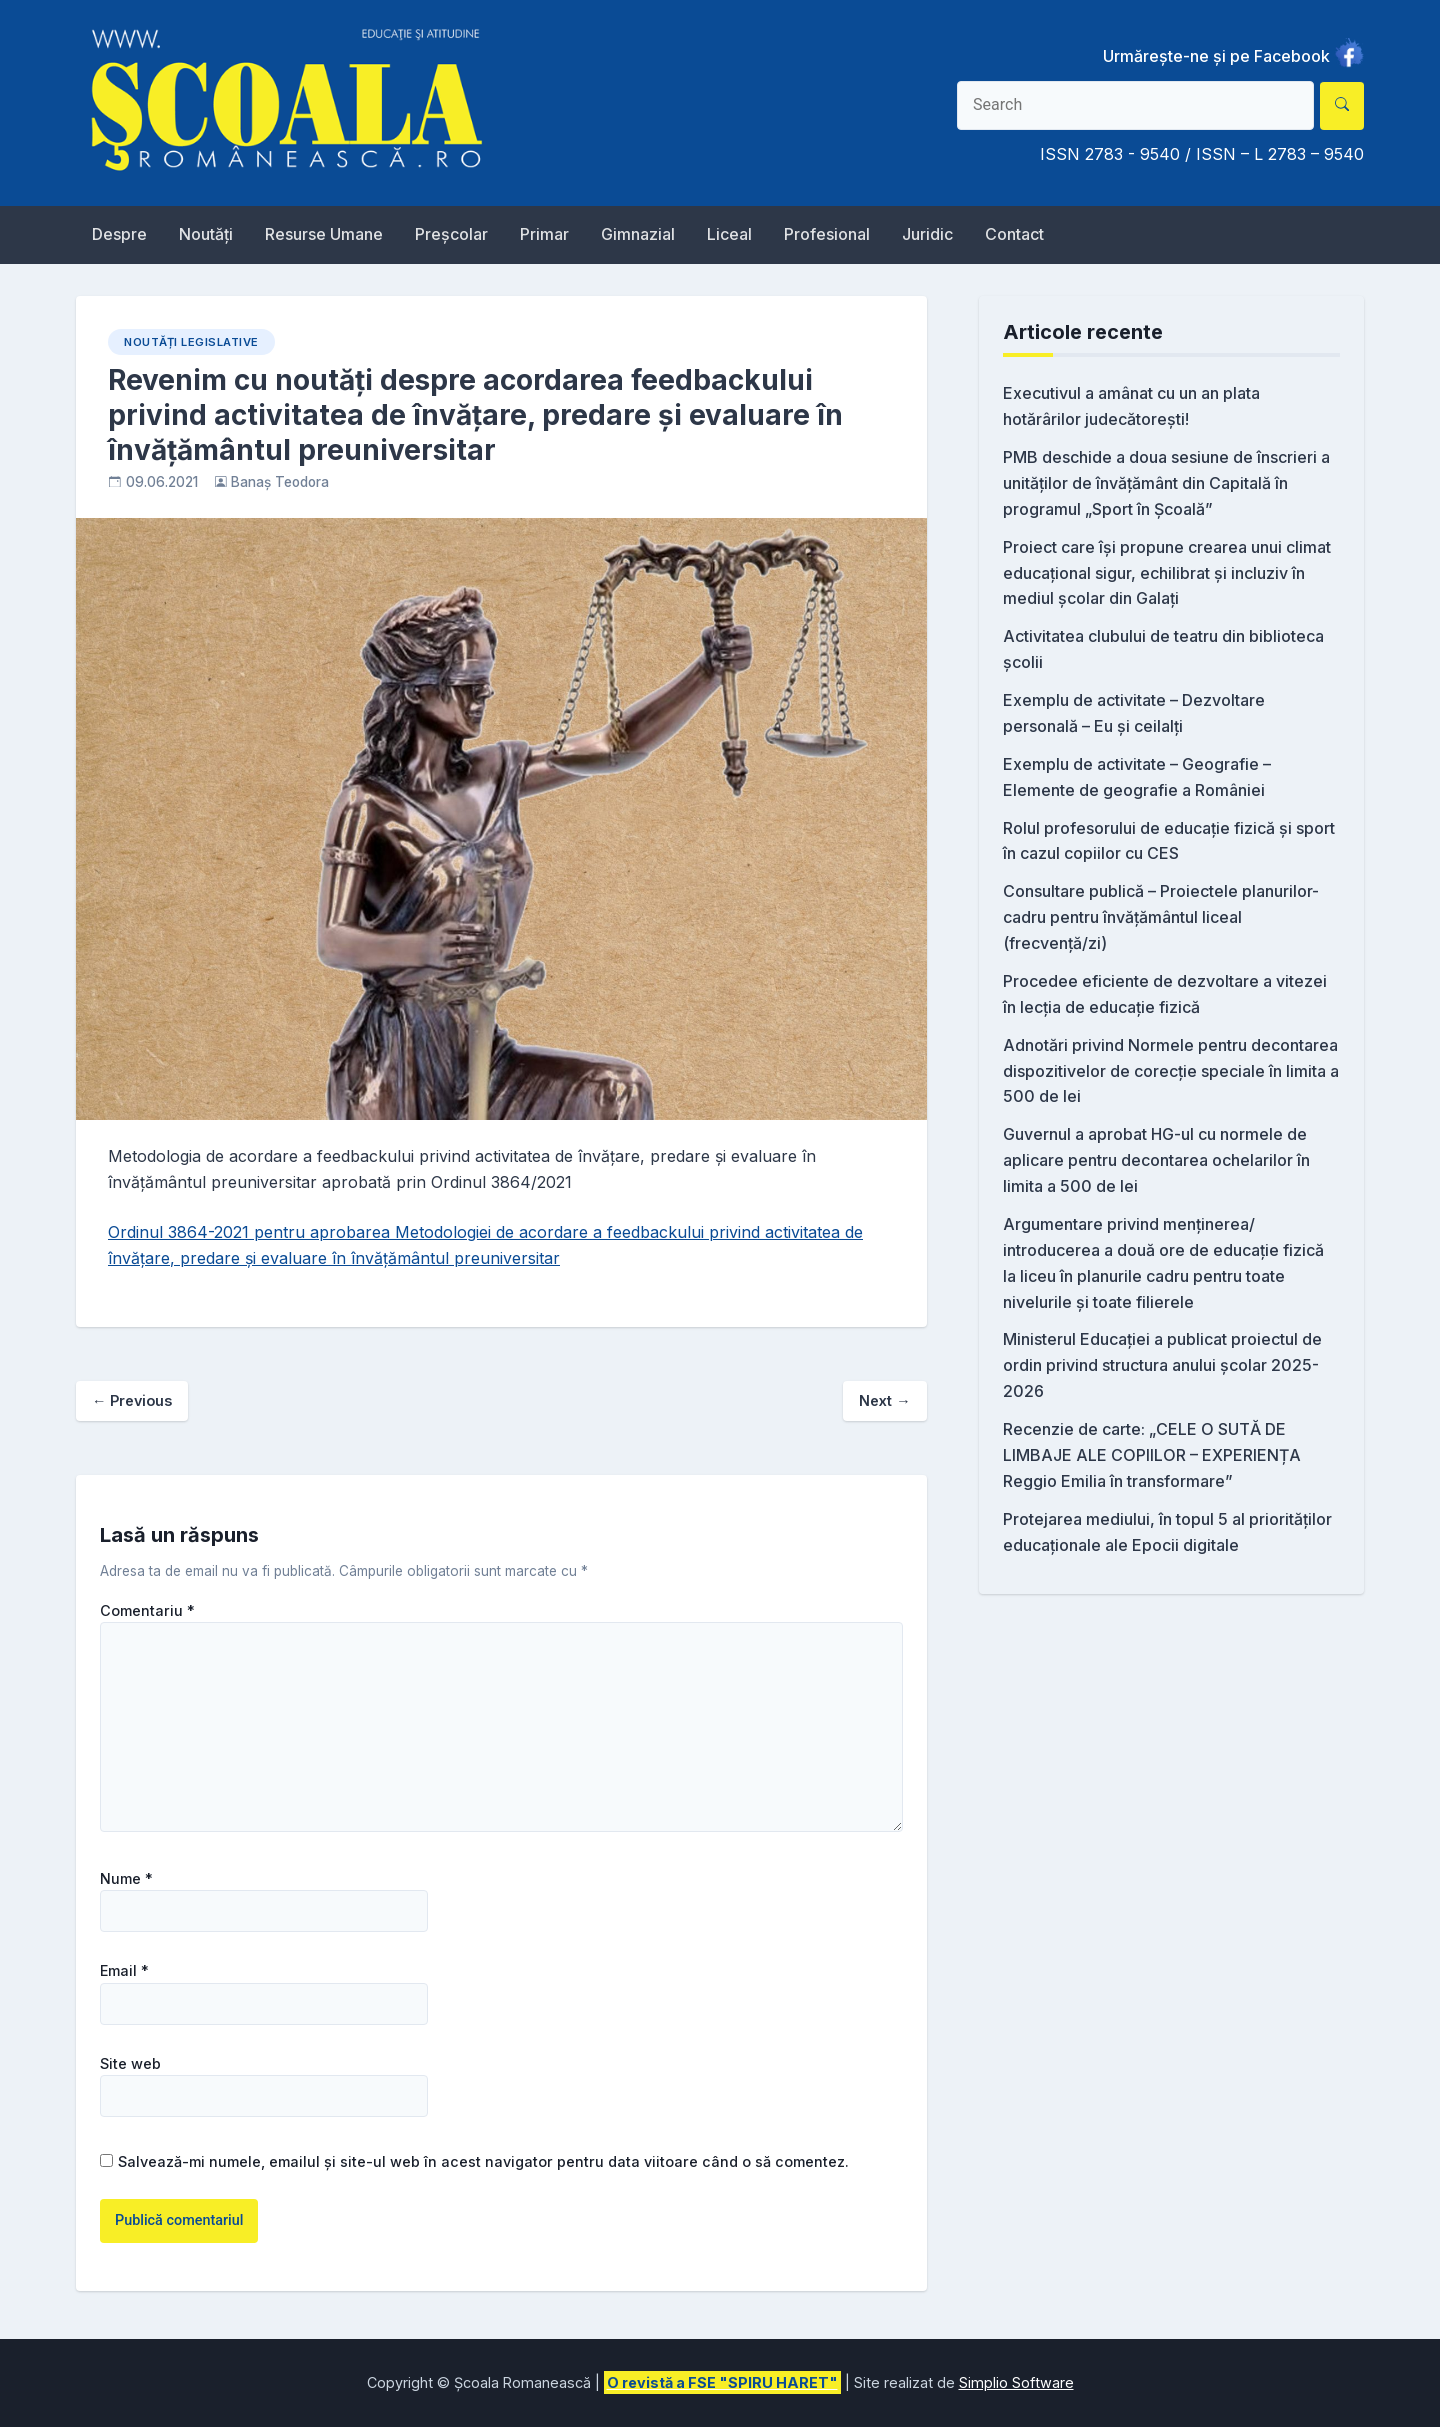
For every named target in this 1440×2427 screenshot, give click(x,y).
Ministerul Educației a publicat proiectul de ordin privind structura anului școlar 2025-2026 (1162, 1365)
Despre (119, 234)
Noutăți (206, 234)
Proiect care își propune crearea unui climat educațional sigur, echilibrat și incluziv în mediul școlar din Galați (1167, 573)
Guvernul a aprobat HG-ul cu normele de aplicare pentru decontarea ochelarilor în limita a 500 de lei (1156, 1160)
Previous (132, 1400)
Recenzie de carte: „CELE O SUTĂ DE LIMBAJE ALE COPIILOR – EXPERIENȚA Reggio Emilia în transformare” (1152, 1455)
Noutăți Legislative (191, 342)
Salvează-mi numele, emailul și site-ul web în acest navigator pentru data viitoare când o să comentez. (483, 2161)
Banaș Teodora (280, 482)
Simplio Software (1016, 2382)
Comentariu (147, 1611)
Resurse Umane (324, 234)
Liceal (729, 234)
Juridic (927, 234)
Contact (1014, 234)
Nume (126, 1879)
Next (884, 1400)
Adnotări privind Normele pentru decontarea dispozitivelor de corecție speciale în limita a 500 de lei (1171, 1071)
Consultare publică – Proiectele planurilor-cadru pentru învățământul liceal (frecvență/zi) (1161, 917)
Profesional (827, 234)
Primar (544, 234)
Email (124, 1971)
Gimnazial (638, 234)
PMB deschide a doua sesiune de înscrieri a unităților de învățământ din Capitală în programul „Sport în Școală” (1166, 483)
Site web (130, 2064)
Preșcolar (451, 234)
